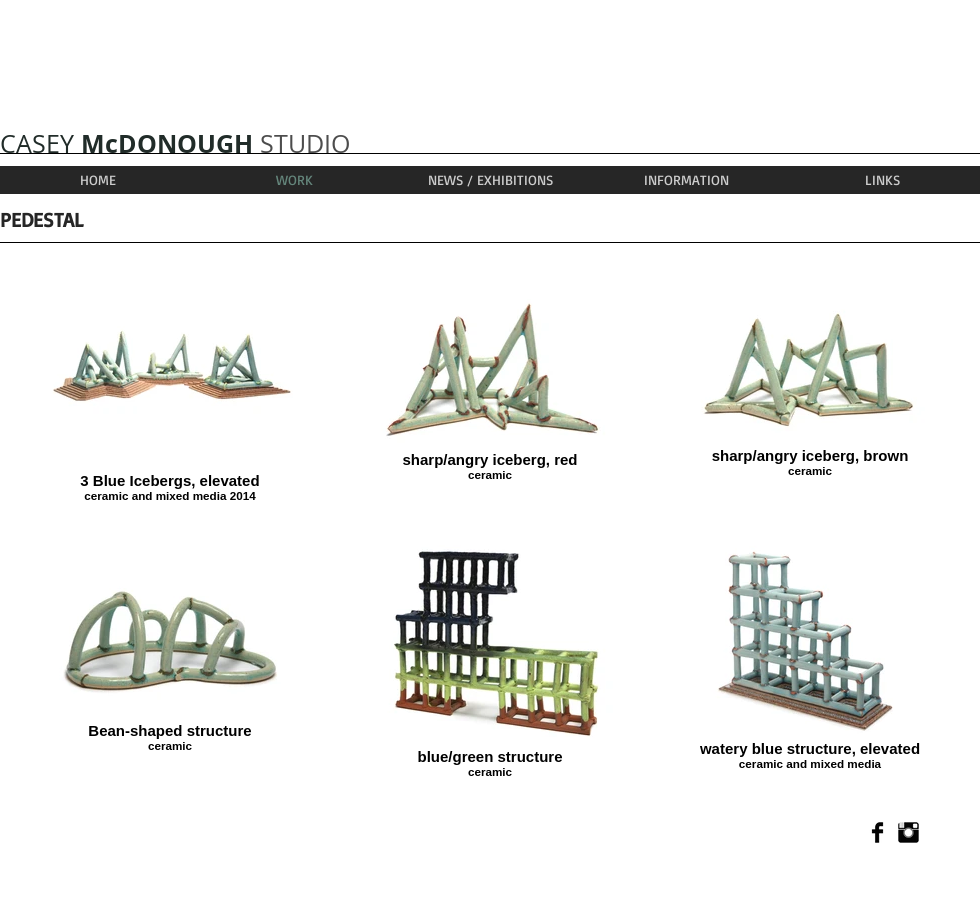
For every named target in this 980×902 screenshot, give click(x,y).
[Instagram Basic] (908, 832)
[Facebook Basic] (877, 832)
